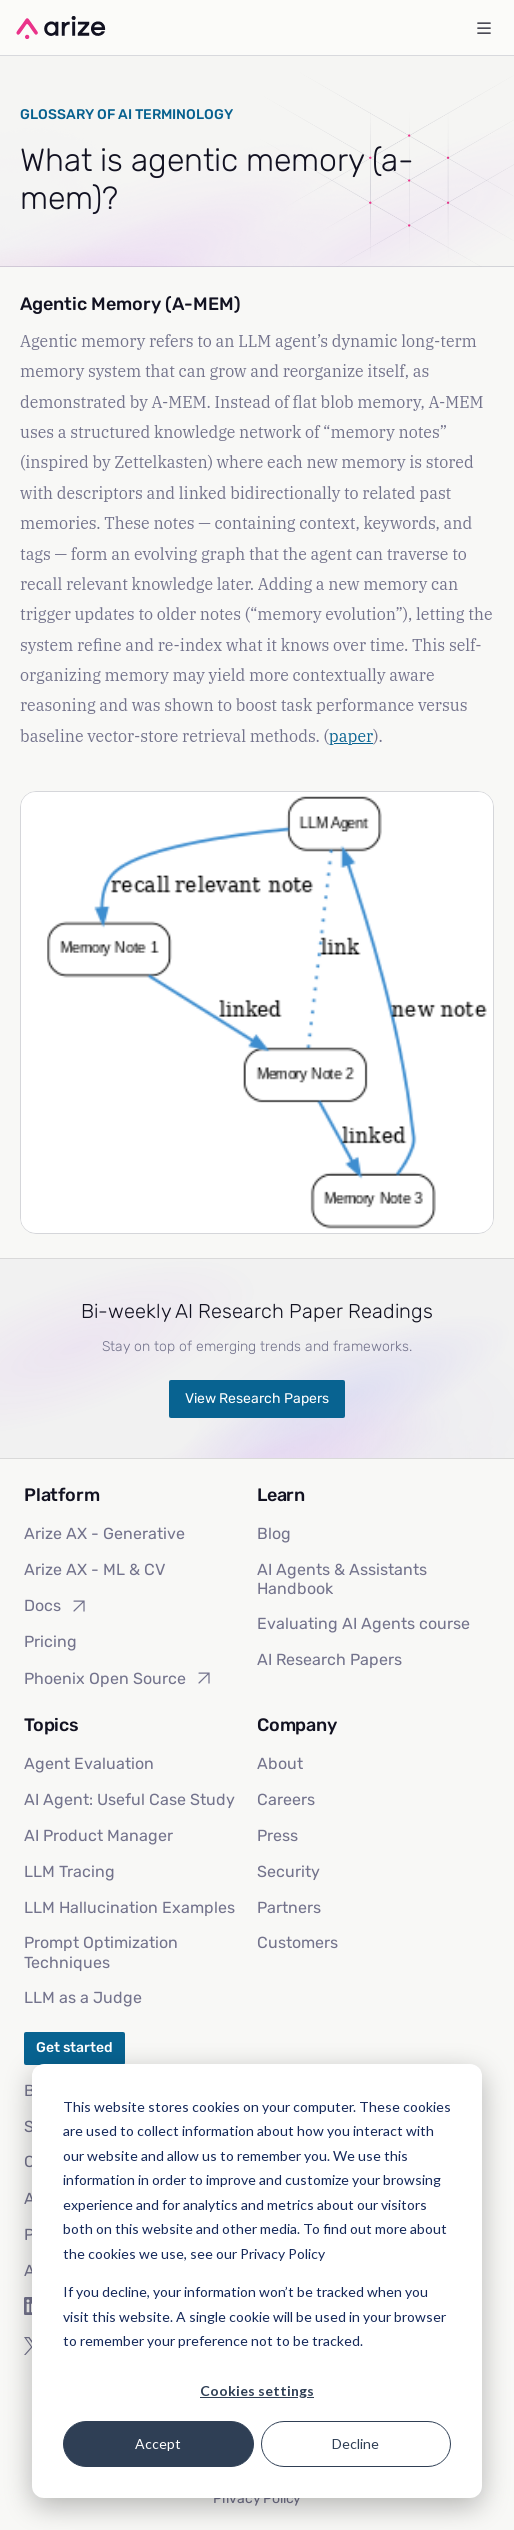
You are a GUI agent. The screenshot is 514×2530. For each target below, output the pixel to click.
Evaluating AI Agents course (363, 1623)
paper (351, 736)
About (280, 1763)
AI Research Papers (329, 1659)
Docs (56, 1606)
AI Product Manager (98, 1835)
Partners (289, 1907)
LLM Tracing (69, 1871)
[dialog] (257, 2281)
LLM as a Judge (83, 1997)
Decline (355, 2443)
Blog (274, 1533)
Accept (158, 2443)
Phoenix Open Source (119, 1678)
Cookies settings (257, 2390)
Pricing (50, 1641)
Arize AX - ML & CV (94, 1569)
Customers (297, 1942)
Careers (286, 1799)
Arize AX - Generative (104, 1533)
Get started (74, 2047)
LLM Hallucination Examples (129, 1907)
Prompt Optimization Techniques (101, 1952)
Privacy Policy (257, 2499)
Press (277, 1835)
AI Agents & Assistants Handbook (342, 1579)
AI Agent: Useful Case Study (129, 1799)
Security (288, 1871)
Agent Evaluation (89, 1763)
